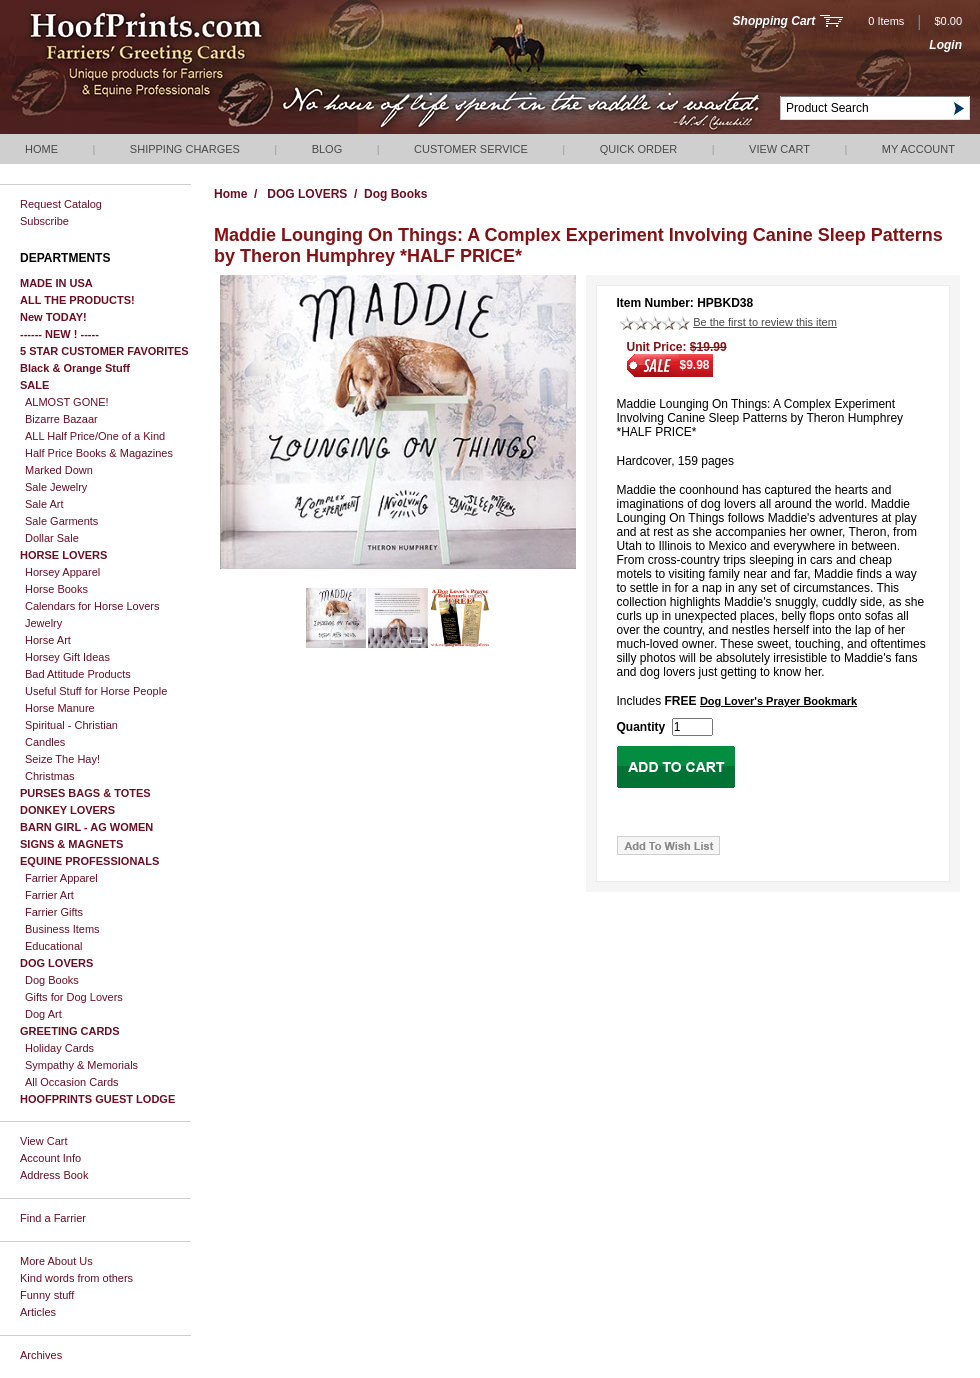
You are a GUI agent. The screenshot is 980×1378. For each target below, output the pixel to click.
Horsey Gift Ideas (67, 657)
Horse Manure (60, 708)
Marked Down (59, 470)
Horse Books (56, 589)
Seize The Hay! (62, 759)
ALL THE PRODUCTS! (77, 300)
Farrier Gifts (54, 912)
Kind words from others (76, 1278)
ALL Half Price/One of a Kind (95, 436)
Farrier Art (49, 895)
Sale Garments (61, 521)
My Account (918, 149)
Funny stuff (47, 1295)
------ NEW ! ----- (59, 334)
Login (945, 45)
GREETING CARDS (70, 1031)
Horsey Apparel (62, 572)
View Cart (779, 149)
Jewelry (43, 623)
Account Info (50, 1158)
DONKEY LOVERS (67, 810)
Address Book (54, 1175)
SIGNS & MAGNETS (71, 844)
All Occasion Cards (72, 1082)
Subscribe (44, 221)
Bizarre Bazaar (61, 419)
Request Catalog (61, 204)
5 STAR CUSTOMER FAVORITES (104, 351)
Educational (54, 946)
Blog (327, 149)
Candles (45, 742)
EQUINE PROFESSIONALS (89, 861)
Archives (41, 1355)
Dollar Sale (52, 538)
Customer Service (471, 149)
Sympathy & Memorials (81, 1065)
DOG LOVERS (56, 963)
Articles (38, 1312)
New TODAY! (53, 317)
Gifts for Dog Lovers (74, 997)
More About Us (56, 1261)
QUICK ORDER (639, 149)
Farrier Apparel (61, 878)
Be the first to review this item (765, 322)
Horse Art (48, 640)
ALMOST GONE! (67, 402)
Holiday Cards (59, 1048)
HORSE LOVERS (63, 555)
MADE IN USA (56, 283)
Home (41, 149)
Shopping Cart (774, 21)
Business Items (62, 929)
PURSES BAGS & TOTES (85, 793)
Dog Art (43, 1014)
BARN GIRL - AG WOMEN (86, 827)
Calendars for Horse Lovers (92, 606)
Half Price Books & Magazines (99, 453)
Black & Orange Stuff (75, 368)
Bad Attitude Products (78, 674)
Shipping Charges (185, 149)
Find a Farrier (53, 1218)
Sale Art (44, 504)
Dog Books (52, 980)
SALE (34, 385)
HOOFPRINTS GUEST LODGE (97, 1099)
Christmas (50, 776)
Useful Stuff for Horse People (96, 691)
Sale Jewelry (56, 487)
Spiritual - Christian (71, 725)
